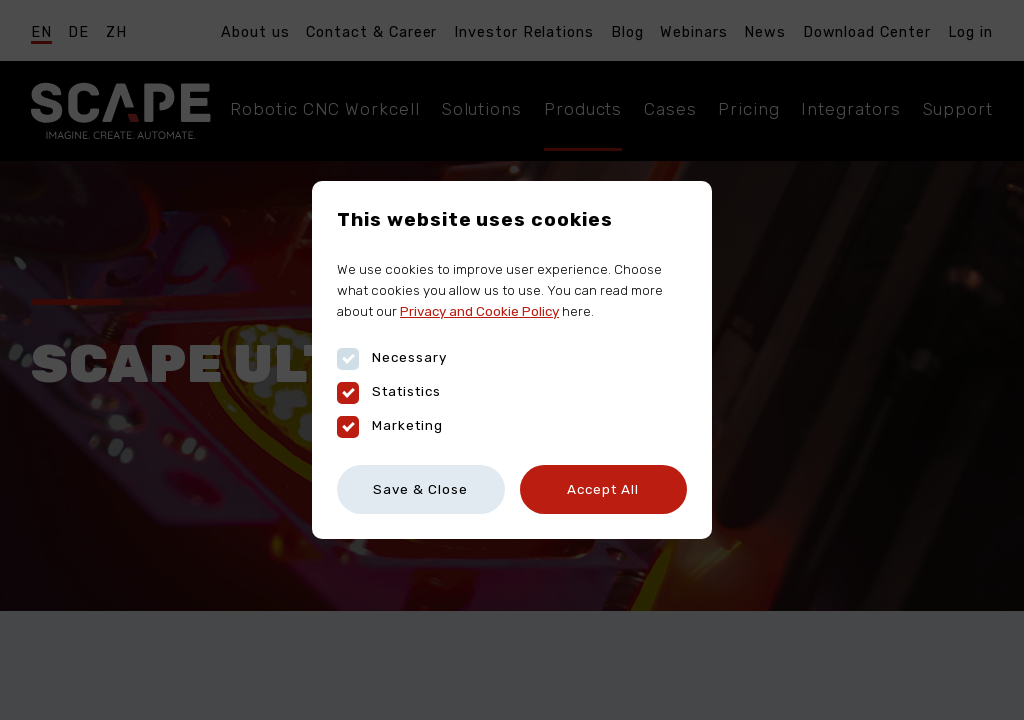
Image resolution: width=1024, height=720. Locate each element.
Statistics (389, 391)
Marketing (390, 425)
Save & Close (420, 489)
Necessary (392, 357)
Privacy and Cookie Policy (479, 311)
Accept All (603, 489)
